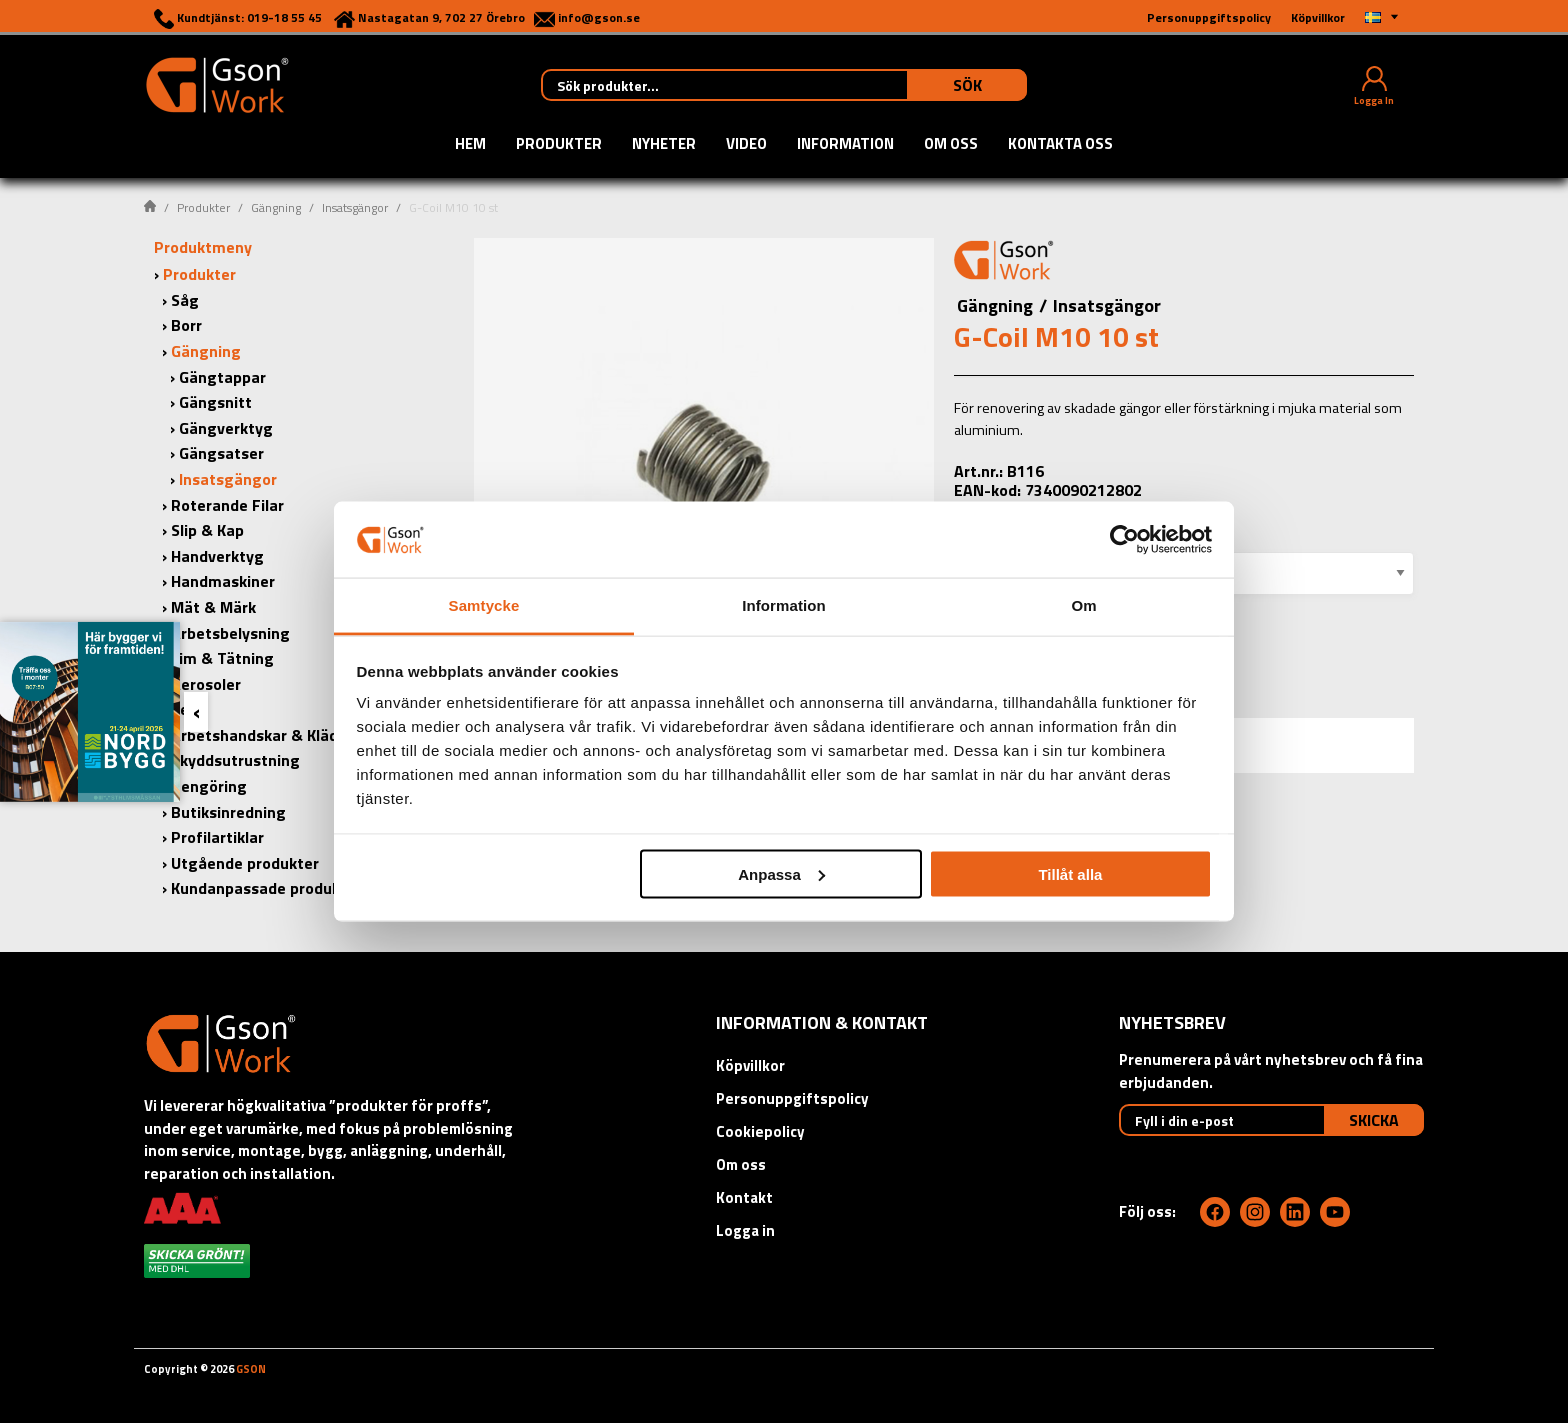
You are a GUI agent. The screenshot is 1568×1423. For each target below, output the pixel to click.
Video (746, 145)
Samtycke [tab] (484, 605)
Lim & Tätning (222, 658)
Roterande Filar (227, 505)
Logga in (745, 1230)
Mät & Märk (213, 607)
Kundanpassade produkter (266, 888)
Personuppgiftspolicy (792, 1098)
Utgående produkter (245, 863)
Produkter (559, 145)
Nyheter (664, 145)
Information (845, 145)
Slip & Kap (207, 530)
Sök (967, 85)
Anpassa (781, 873)
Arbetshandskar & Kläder (262, 735)
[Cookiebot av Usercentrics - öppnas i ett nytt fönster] (1124, 539)
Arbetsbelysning (230, 633)
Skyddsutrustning (235, 760)
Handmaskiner (223, 581)
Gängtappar (222, 377)
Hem (470, 145)
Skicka (1374, 1120)
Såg (185, 300)
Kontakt (744, 1197)
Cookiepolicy (760, 1131)
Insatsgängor (355, 207)
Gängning (276, 207)
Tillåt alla (1070, 873)
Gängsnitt (215, 402)
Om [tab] (1083, 605)
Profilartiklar (217, 837)
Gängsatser (221, 453)
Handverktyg (217, 556)
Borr (186, 325)
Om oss (951, 145)
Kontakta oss (1060, 145)
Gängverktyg (226, 428)
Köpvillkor (750, 1065)
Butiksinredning (228, 812)
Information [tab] (784, 605)
